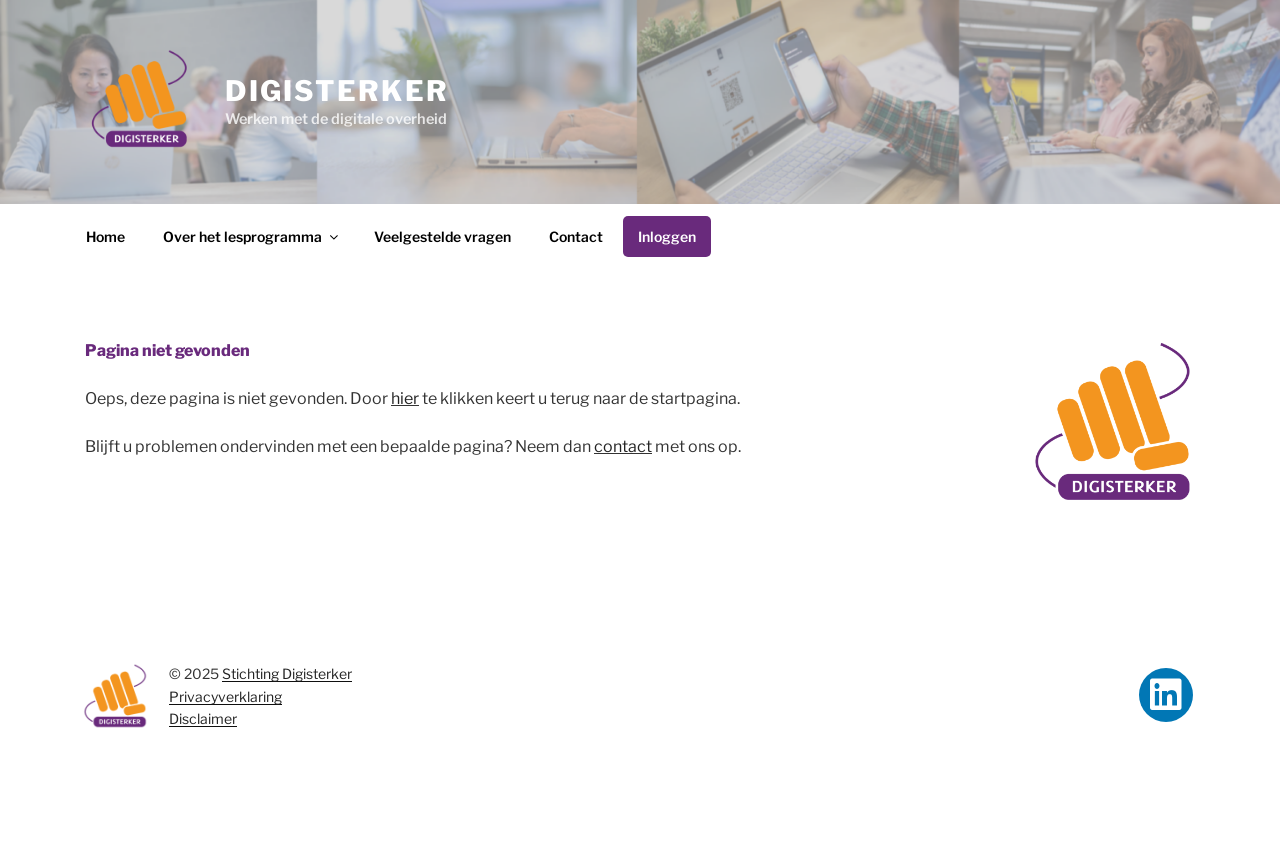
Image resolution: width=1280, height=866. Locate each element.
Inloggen (667, 236)
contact (623, 446)
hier (405, 398)
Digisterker (337, 91)
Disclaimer (203, 718)
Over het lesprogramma (252, 236)
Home (105, 236)
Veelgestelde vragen (442, 236)
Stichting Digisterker (287, 673)
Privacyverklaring (225, 696)
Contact (576, 236)
